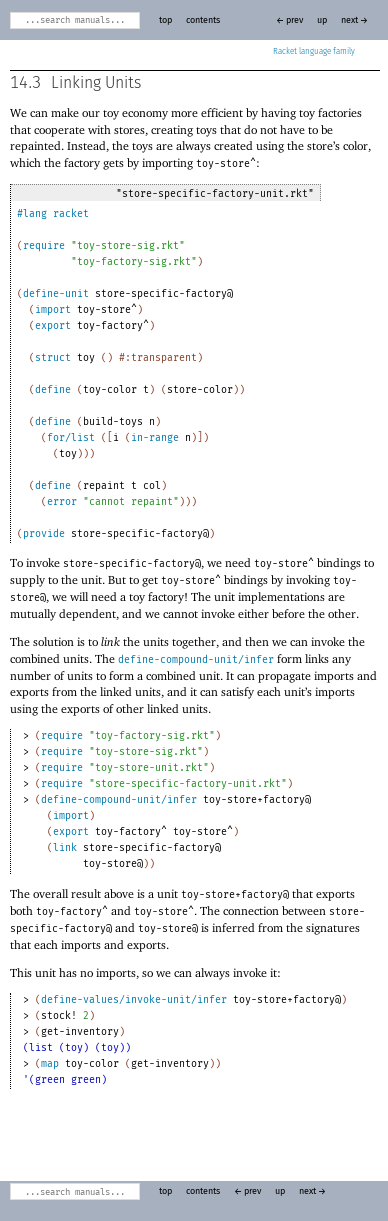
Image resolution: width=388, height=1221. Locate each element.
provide (44, 534)
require (44, 246)
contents (203, 20)
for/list (71, 438)
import (53, 310)
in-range (155, 438)
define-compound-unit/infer (196, 660)
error (62, 502)
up (322, 20)
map (50, 1064)
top (165, 20)
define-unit (56, 294)
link (65, 848)
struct (53, 358)
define (53, 390)
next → (354, 20)
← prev (289, 20)
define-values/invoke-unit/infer (134, 1000)
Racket (314, 52)
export (53, 326)
